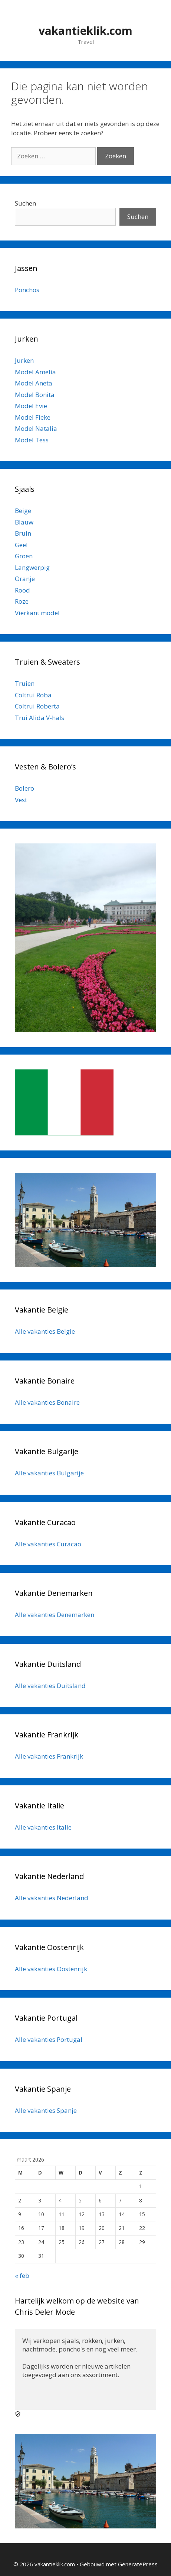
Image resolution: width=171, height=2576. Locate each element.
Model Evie (31, 405)
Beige (23, 510)
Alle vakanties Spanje (46, 2110)
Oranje (25, 578)
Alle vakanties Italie (43, 1827)
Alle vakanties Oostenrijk (51, 1969)
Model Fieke (32, 417)
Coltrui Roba (33, 695)
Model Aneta (33, 383)
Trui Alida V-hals (39, 717)
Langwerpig (32, 567)
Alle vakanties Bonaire (47, 1402)
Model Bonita (35, 394)
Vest (21, 799)
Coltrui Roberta (37, 706)
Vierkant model (37, 613)
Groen (24, 556)
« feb (22, 2275)
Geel (21, 544)
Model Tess (32, 440)
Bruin (23, 533)
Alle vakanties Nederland (51, 1898)
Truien (24, 683)
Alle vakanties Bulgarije (49, 1473)
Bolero (24, 788)
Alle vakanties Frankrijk (49, 1756)
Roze (22, 601)
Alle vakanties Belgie (45, 1331)
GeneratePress (138, 2564)
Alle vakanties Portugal (48, 2039)
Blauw (24, 522)
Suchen (25, 203)
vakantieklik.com (85, 30)
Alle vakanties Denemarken (54, 1614)
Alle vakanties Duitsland (50, 1685)
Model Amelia (35, 372)
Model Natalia (36, 428)
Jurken (24, 360)
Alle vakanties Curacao (48, 1544)
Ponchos (27, 289)
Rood (22, 590)
